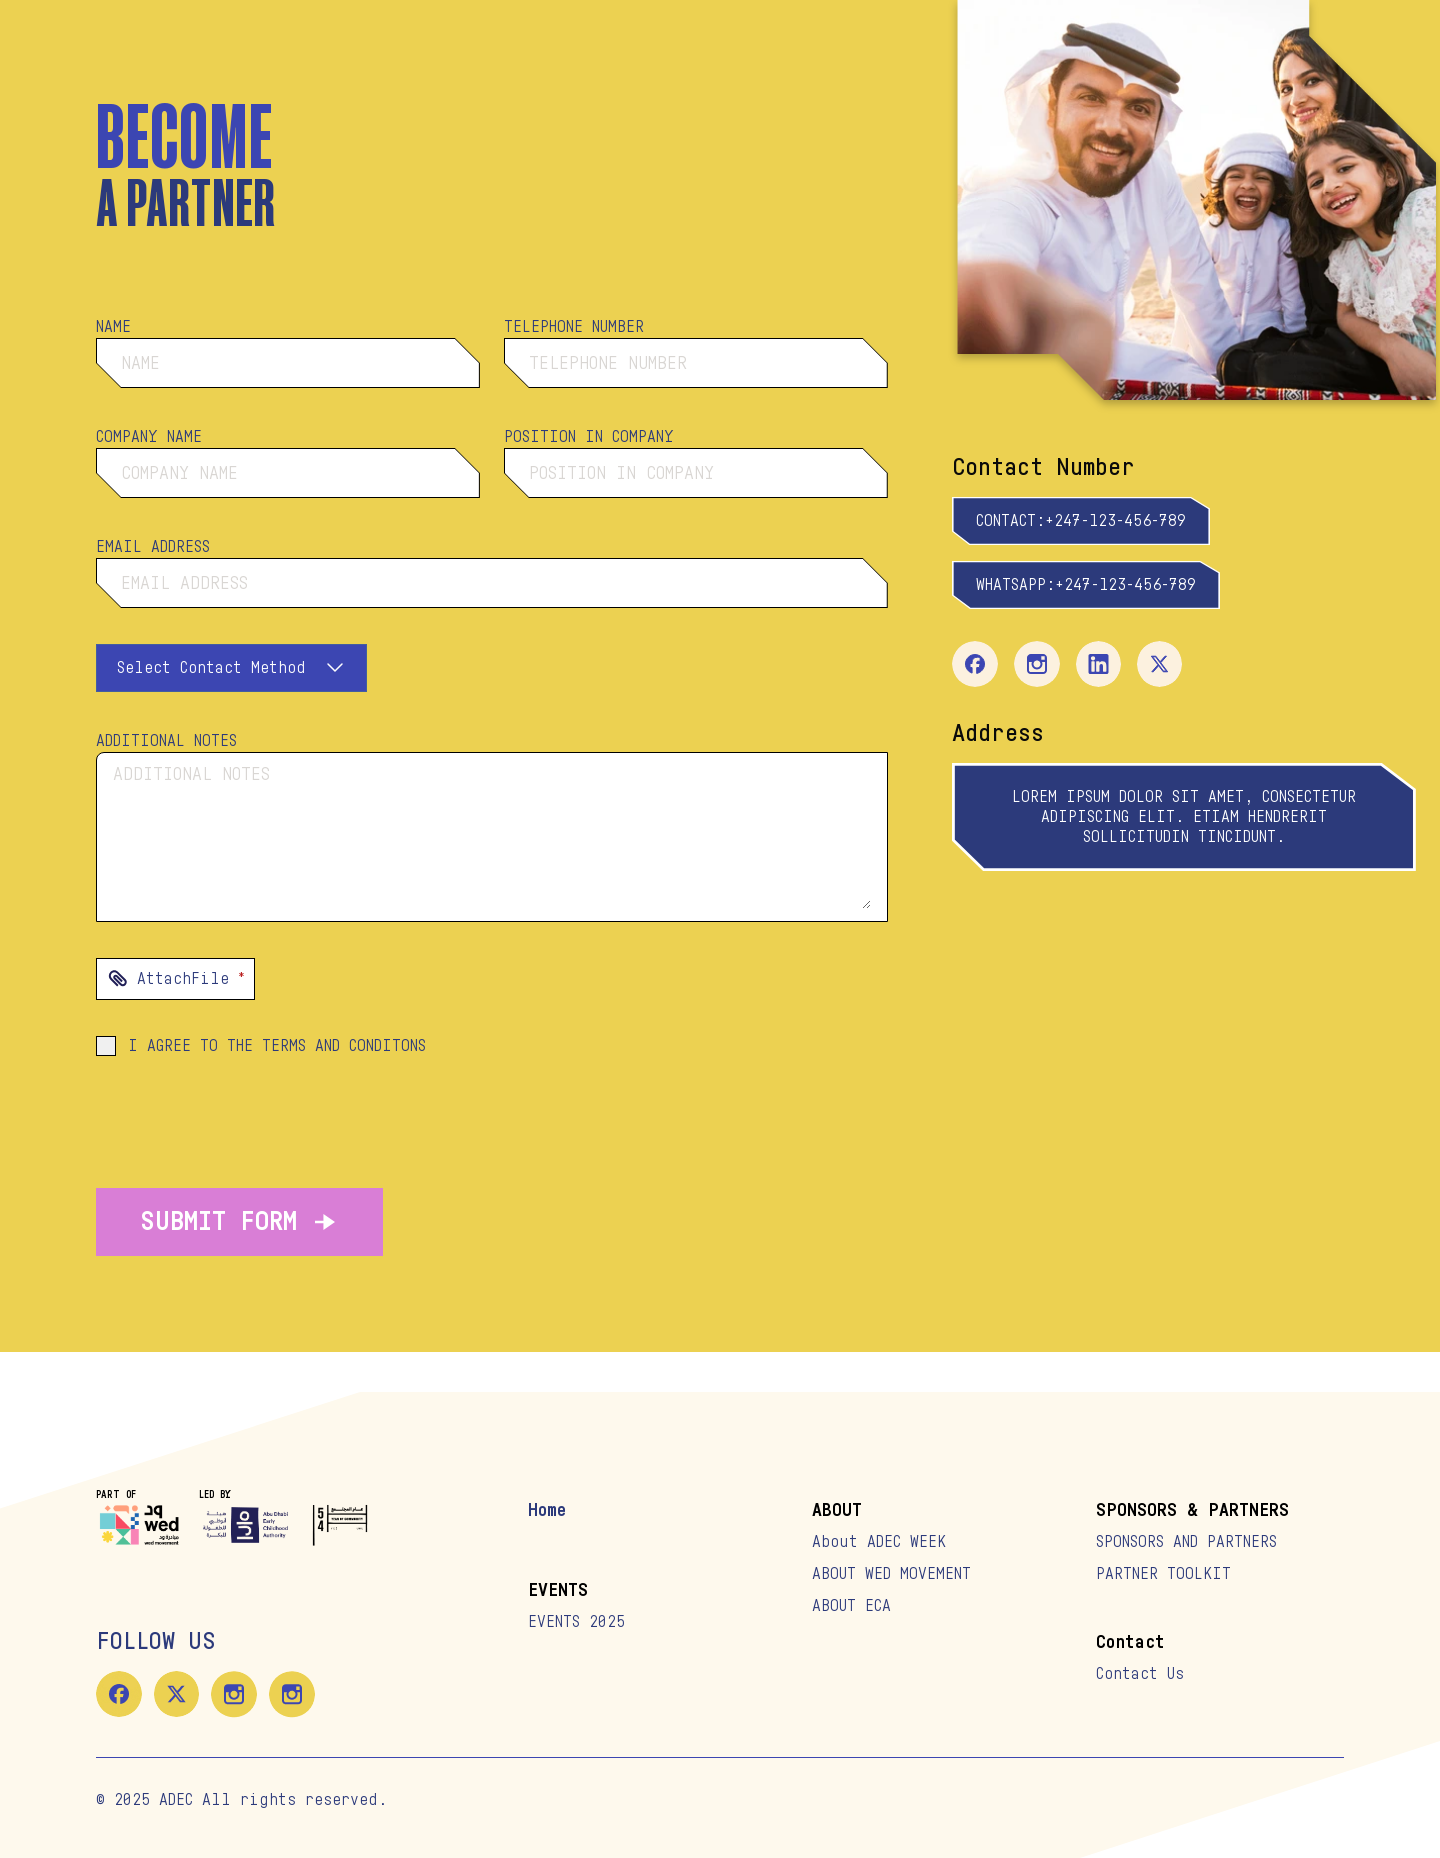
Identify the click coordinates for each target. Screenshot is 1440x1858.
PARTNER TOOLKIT (1163, 1574)
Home (547, 1510)
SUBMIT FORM (239, 1222)
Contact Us (1140, 1674)
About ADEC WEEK (879, 1542)
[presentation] (492, 979)
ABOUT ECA (851, 1606)
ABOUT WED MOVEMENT (891, 1574)
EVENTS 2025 (576, 1622)
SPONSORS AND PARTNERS (1186, 1542)
